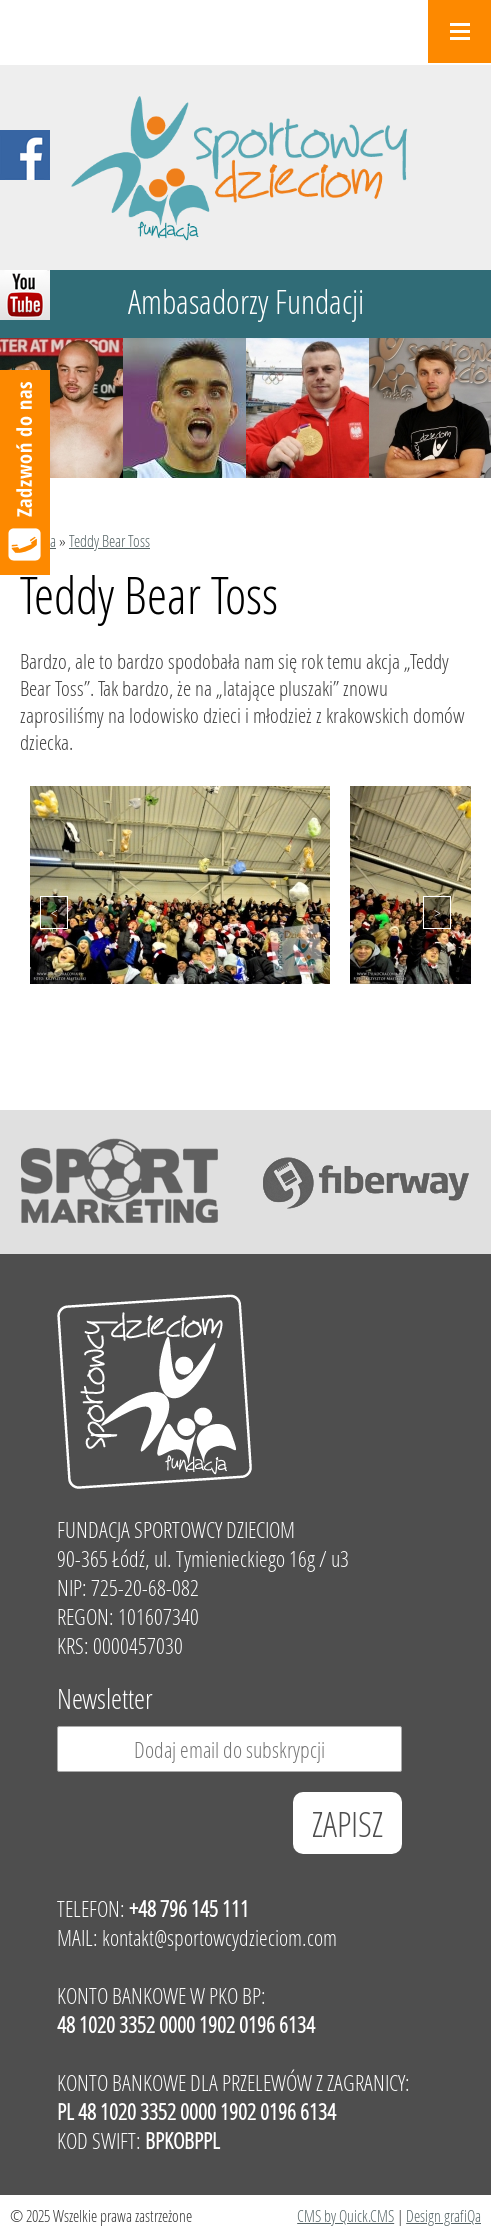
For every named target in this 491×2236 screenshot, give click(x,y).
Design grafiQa (443, 2215)
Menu (459, 31)
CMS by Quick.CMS (345, 2215)
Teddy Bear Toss (109, 540)
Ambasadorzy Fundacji (246, 301)
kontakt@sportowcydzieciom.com (219, 1937)
